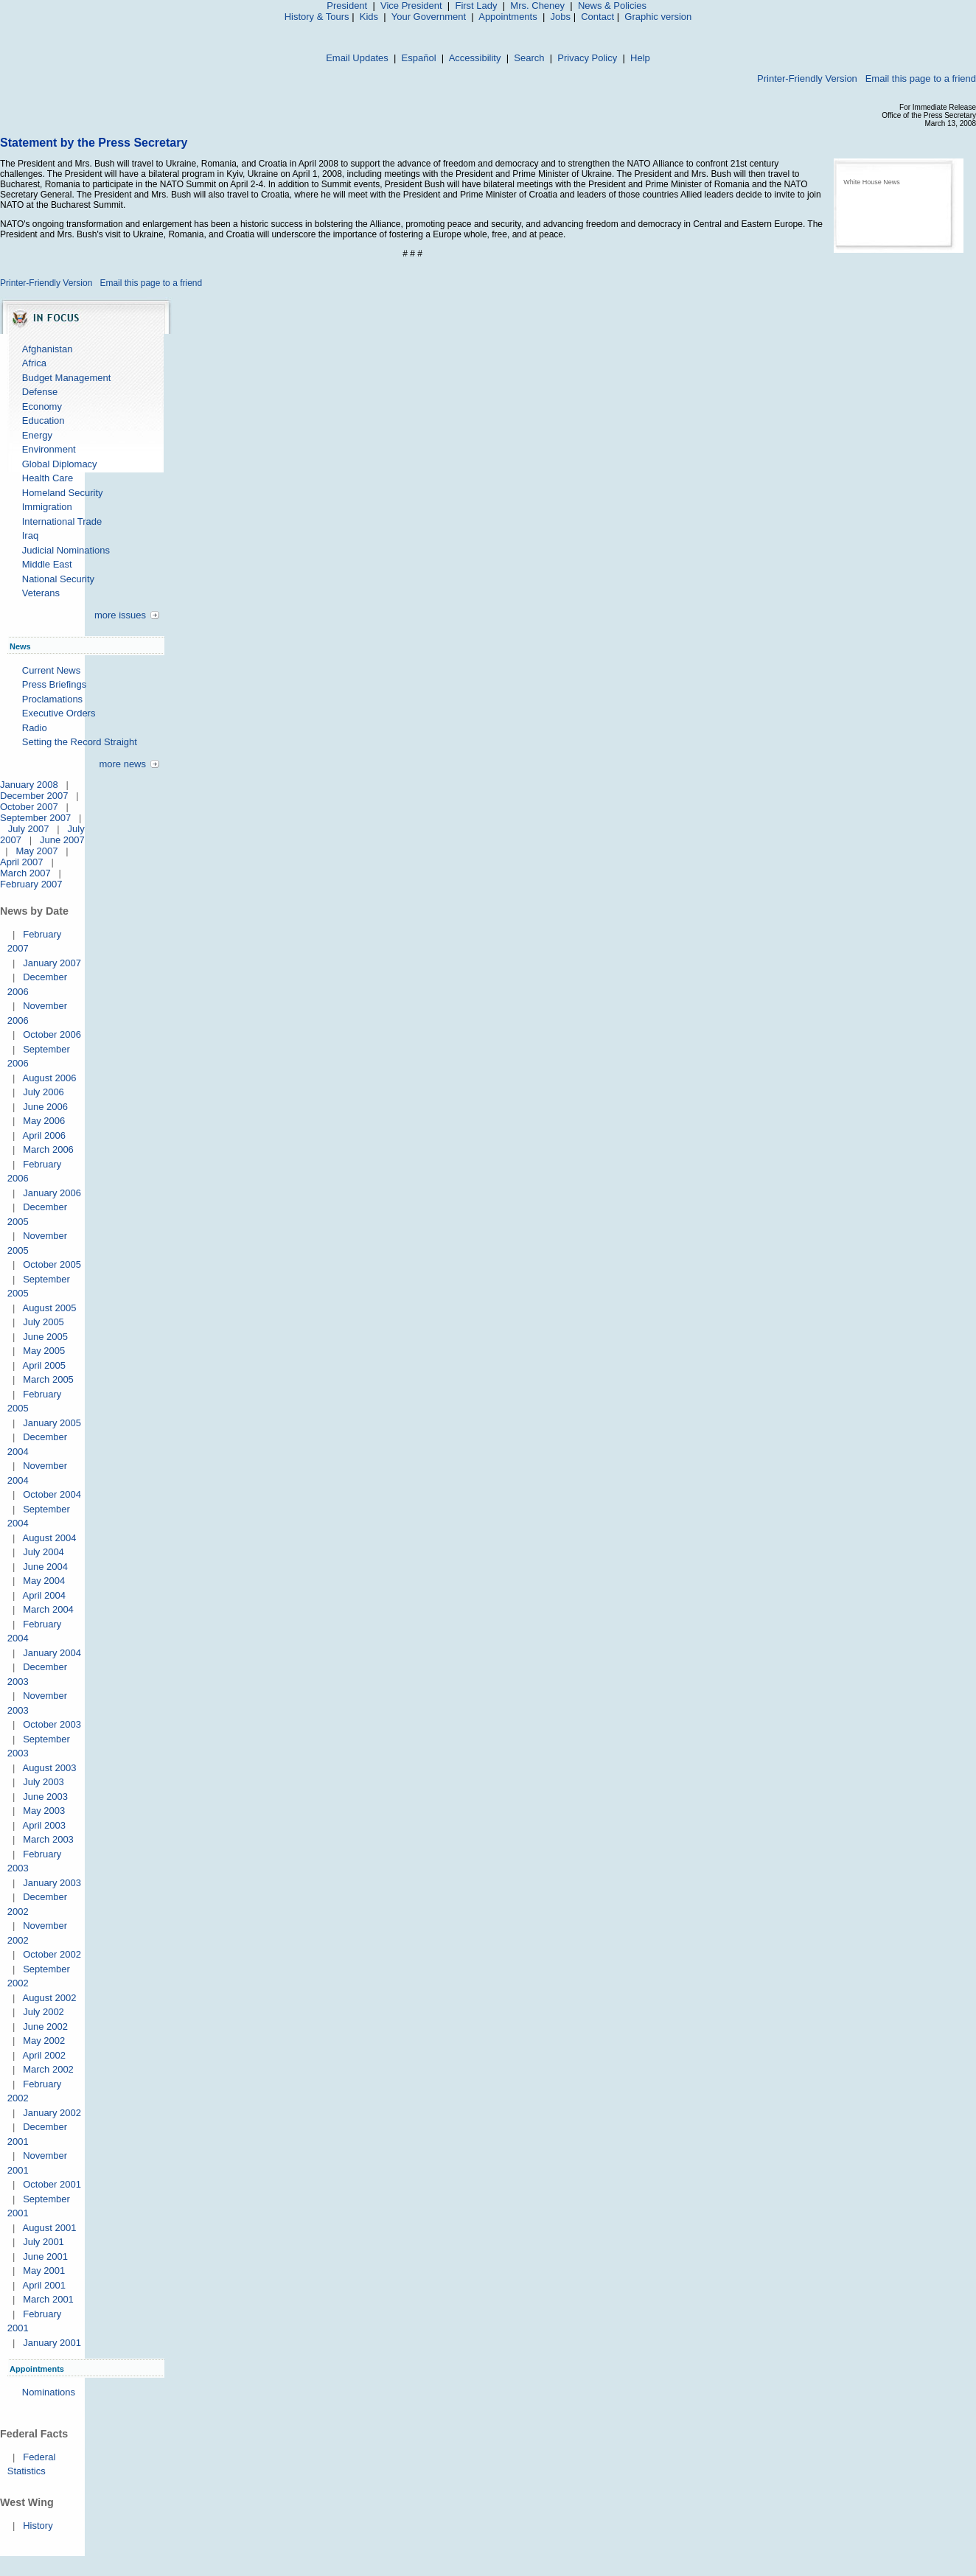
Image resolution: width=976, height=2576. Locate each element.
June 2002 (45, 2026)
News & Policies (612, 5)
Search (529, 57)
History (37, 2525)
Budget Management (66, 377)
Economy (42, 406)
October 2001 (52, 2184)
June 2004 (45, 1566)
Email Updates (357, 57)
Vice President (411, 5)
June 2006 (45, 1106)
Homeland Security (62, 492)
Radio (34, 727)
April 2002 (44, 2055)
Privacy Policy (587, 57)
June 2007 (62, 839)
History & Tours (317, 16)
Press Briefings (54, 684)
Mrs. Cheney (537, 5)
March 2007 (25, 873)
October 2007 (29, 806)
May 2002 (44, 2040)
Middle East (47, 564)
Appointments (507, 16)
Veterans (41, 592)
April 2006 (44, 1135)
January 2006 (52, 1192)
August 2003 (49, 1767)
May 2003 (44, 1810)
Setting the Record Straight (79, 741)
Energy (37, 435)
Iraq (30, 535)
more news (122, 763)
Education (43, 420)
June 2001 (45, 2256)
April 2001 (44, 2285)
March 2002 (48, 2069)
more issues (120, 615)
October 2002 (52, 1954)
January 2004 (52, 1652)
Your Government (428, 16)
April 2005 (44, 1365)
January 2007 (52, 962)
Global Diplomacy (59, 464)
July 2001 (43, 2241)
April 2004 (44, 1595)
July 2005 (43, 1321)
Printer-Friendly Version (807, 78)
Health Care (47, 478)
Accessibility (475, 57)
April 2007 (21, 862)
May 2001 (44, 2270)
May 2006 (44, 1120)
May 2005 (44, 1350)
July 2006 (43, 1091)
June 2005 (45, 1336)
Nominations (48, 2392)
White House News (871, 182)
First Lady (476, 5)
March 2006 (48, 1149)
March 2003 (48, 1839)
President (347, 5)
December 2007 (34, 795)
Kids (369, 16)
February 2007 (31, 884)
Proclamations (52, 699)
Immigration (47, 506)
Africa (34, 363)
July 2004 (43, 1551)
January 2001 (52, 2342)
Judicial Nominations (66, 550)
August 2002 (49, 1997)
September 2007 (35, 817)
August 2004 (49, 1537)
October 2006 (52, 1034)
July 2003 (43, 1781)
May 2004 (44, 1580)
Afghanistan (47, 349)
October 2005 (52, 1264)
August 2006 (49, 1077)
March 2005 (48, 1379)
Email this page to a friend (920, 78)
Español (419, 57)
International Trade (62, 521)
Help (640, 57)
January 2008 (29, 784)
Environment (49, 449)
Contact (597, 16)
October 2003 (52, 1724)
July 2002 (43, 2011)
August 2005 (49, 1307)
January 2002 (52, 2112)
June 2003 (45, 1796)
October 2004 (52, 1494)
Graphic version (657, 16)
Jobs (561, 16)
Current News (51, 670)
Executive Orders (59, 713)
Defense (39, 391)
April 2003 (44, 1825)
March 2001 (48, 2299)
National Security (58, 578)
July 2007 (28, 828)
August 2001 (49, 2227)
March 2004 (48, 1609)
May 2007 (36, 850)
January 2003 (52, 1882)
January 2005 (52, 1422)
